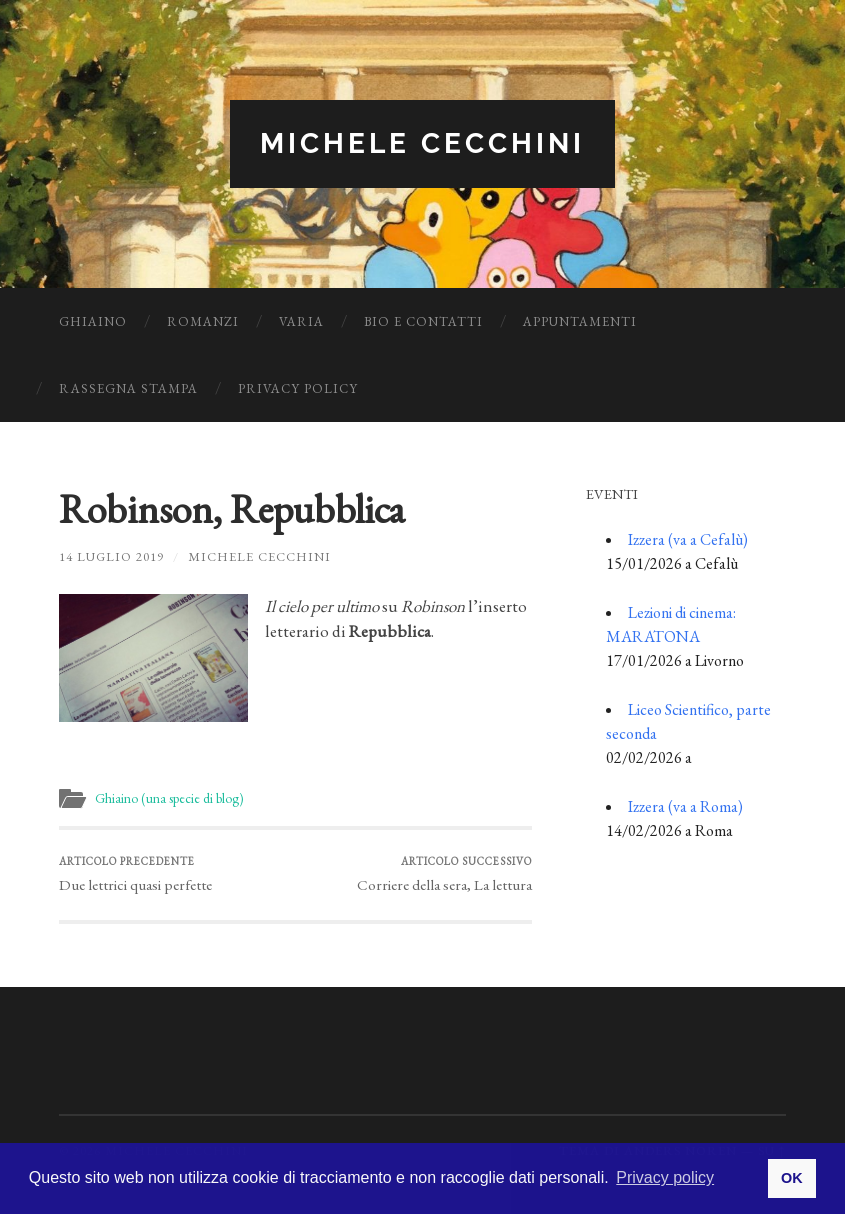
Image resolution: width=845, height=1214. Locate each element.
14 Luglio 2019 (111, 556)
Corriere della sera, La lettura (444, 874)
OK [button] (792, 1178)
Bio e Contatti (423, 321)
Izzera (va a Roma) (685, 806)
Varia (301, 321)
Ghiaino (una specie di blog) (169, 798)
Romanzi (203, 321)
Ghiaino (93, 321)
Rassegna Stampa (128, 388)
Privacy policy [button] (665, 1177)
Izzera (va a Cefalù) (688, 539)
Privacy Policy (298, 388)
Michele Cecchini (422, 143)
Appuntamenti (580, 321)
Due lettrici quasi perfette (135, 874)
